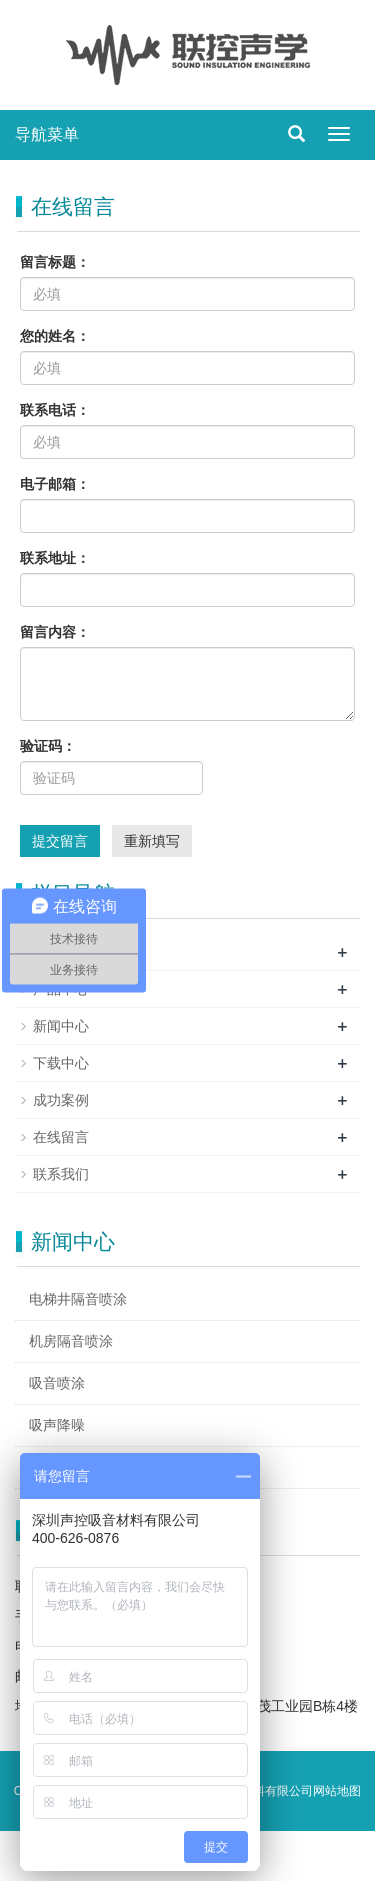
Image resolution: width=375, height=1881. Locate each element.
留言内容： (55, 632)
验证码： (48, 746)
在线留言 (61, 1137)
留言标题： (55, 262)
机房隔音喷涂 (71, 1341)
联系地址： (55, 558)
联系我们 (61, 1174)
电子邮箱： (55, 484)
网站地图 (337, 1791)
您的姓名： (55, 336)
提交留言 (60, 841)
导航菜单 (47, 134)
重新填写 (152, 841)
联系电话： (55, 410)
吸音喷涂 (57, 1383)
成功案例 (61, 1100)
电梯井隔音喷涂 (78, 1299)
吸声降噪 (57, 1425)
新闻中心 (61, 1026)
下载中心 (61, 1063)
